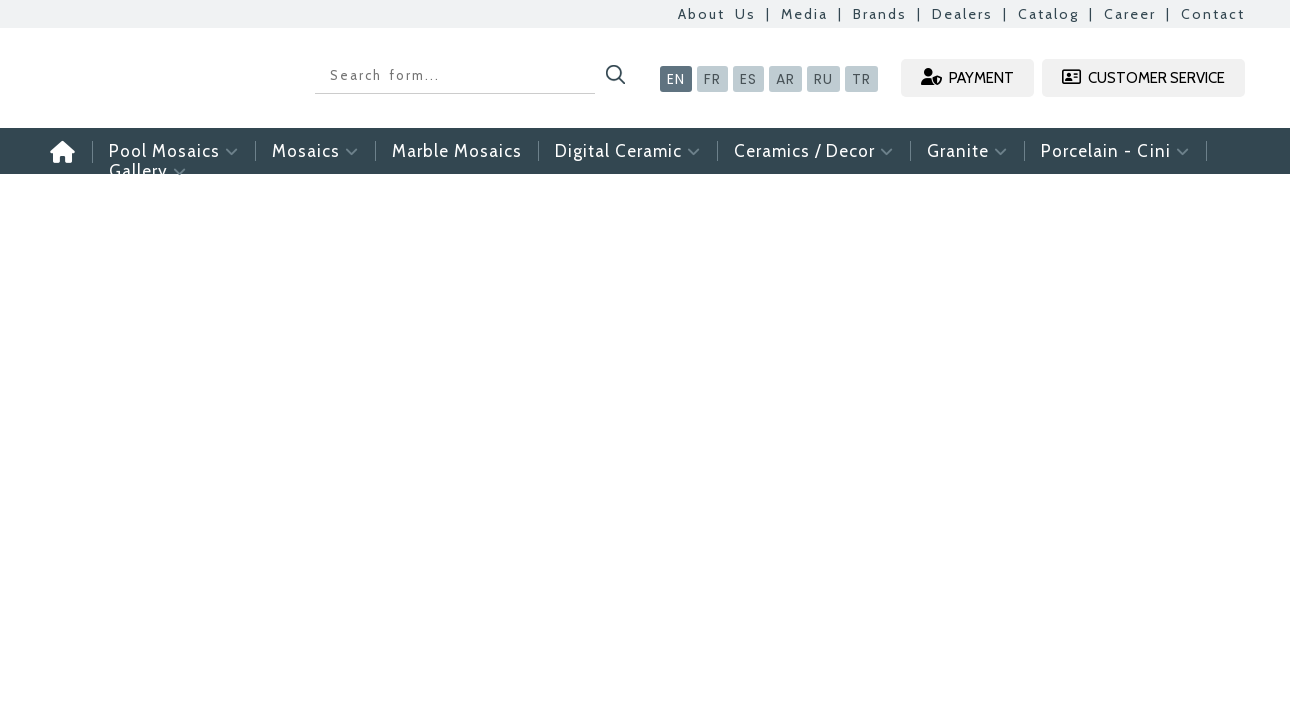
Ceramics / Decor (814, 151)
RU (823, 79)
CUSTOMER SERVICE (1143, 77)
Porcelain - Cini (1115, 151)
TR (861, 79)
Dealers (962, 14)
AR (785, 79)
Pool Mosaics (174, 151)
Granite (967, 151)
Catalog (1048, 14)
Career (1130, 14)
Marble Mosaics (457, 151)
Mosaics (315, 151)
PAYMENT (967, 77)
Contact (1213, 14)
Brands (880, 14)
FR (712, 79)
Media (804, 14)
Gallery (148, 171)
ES (748, 79)
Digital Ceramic (628, 151)
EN (676, 79)
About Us (717, 14)
